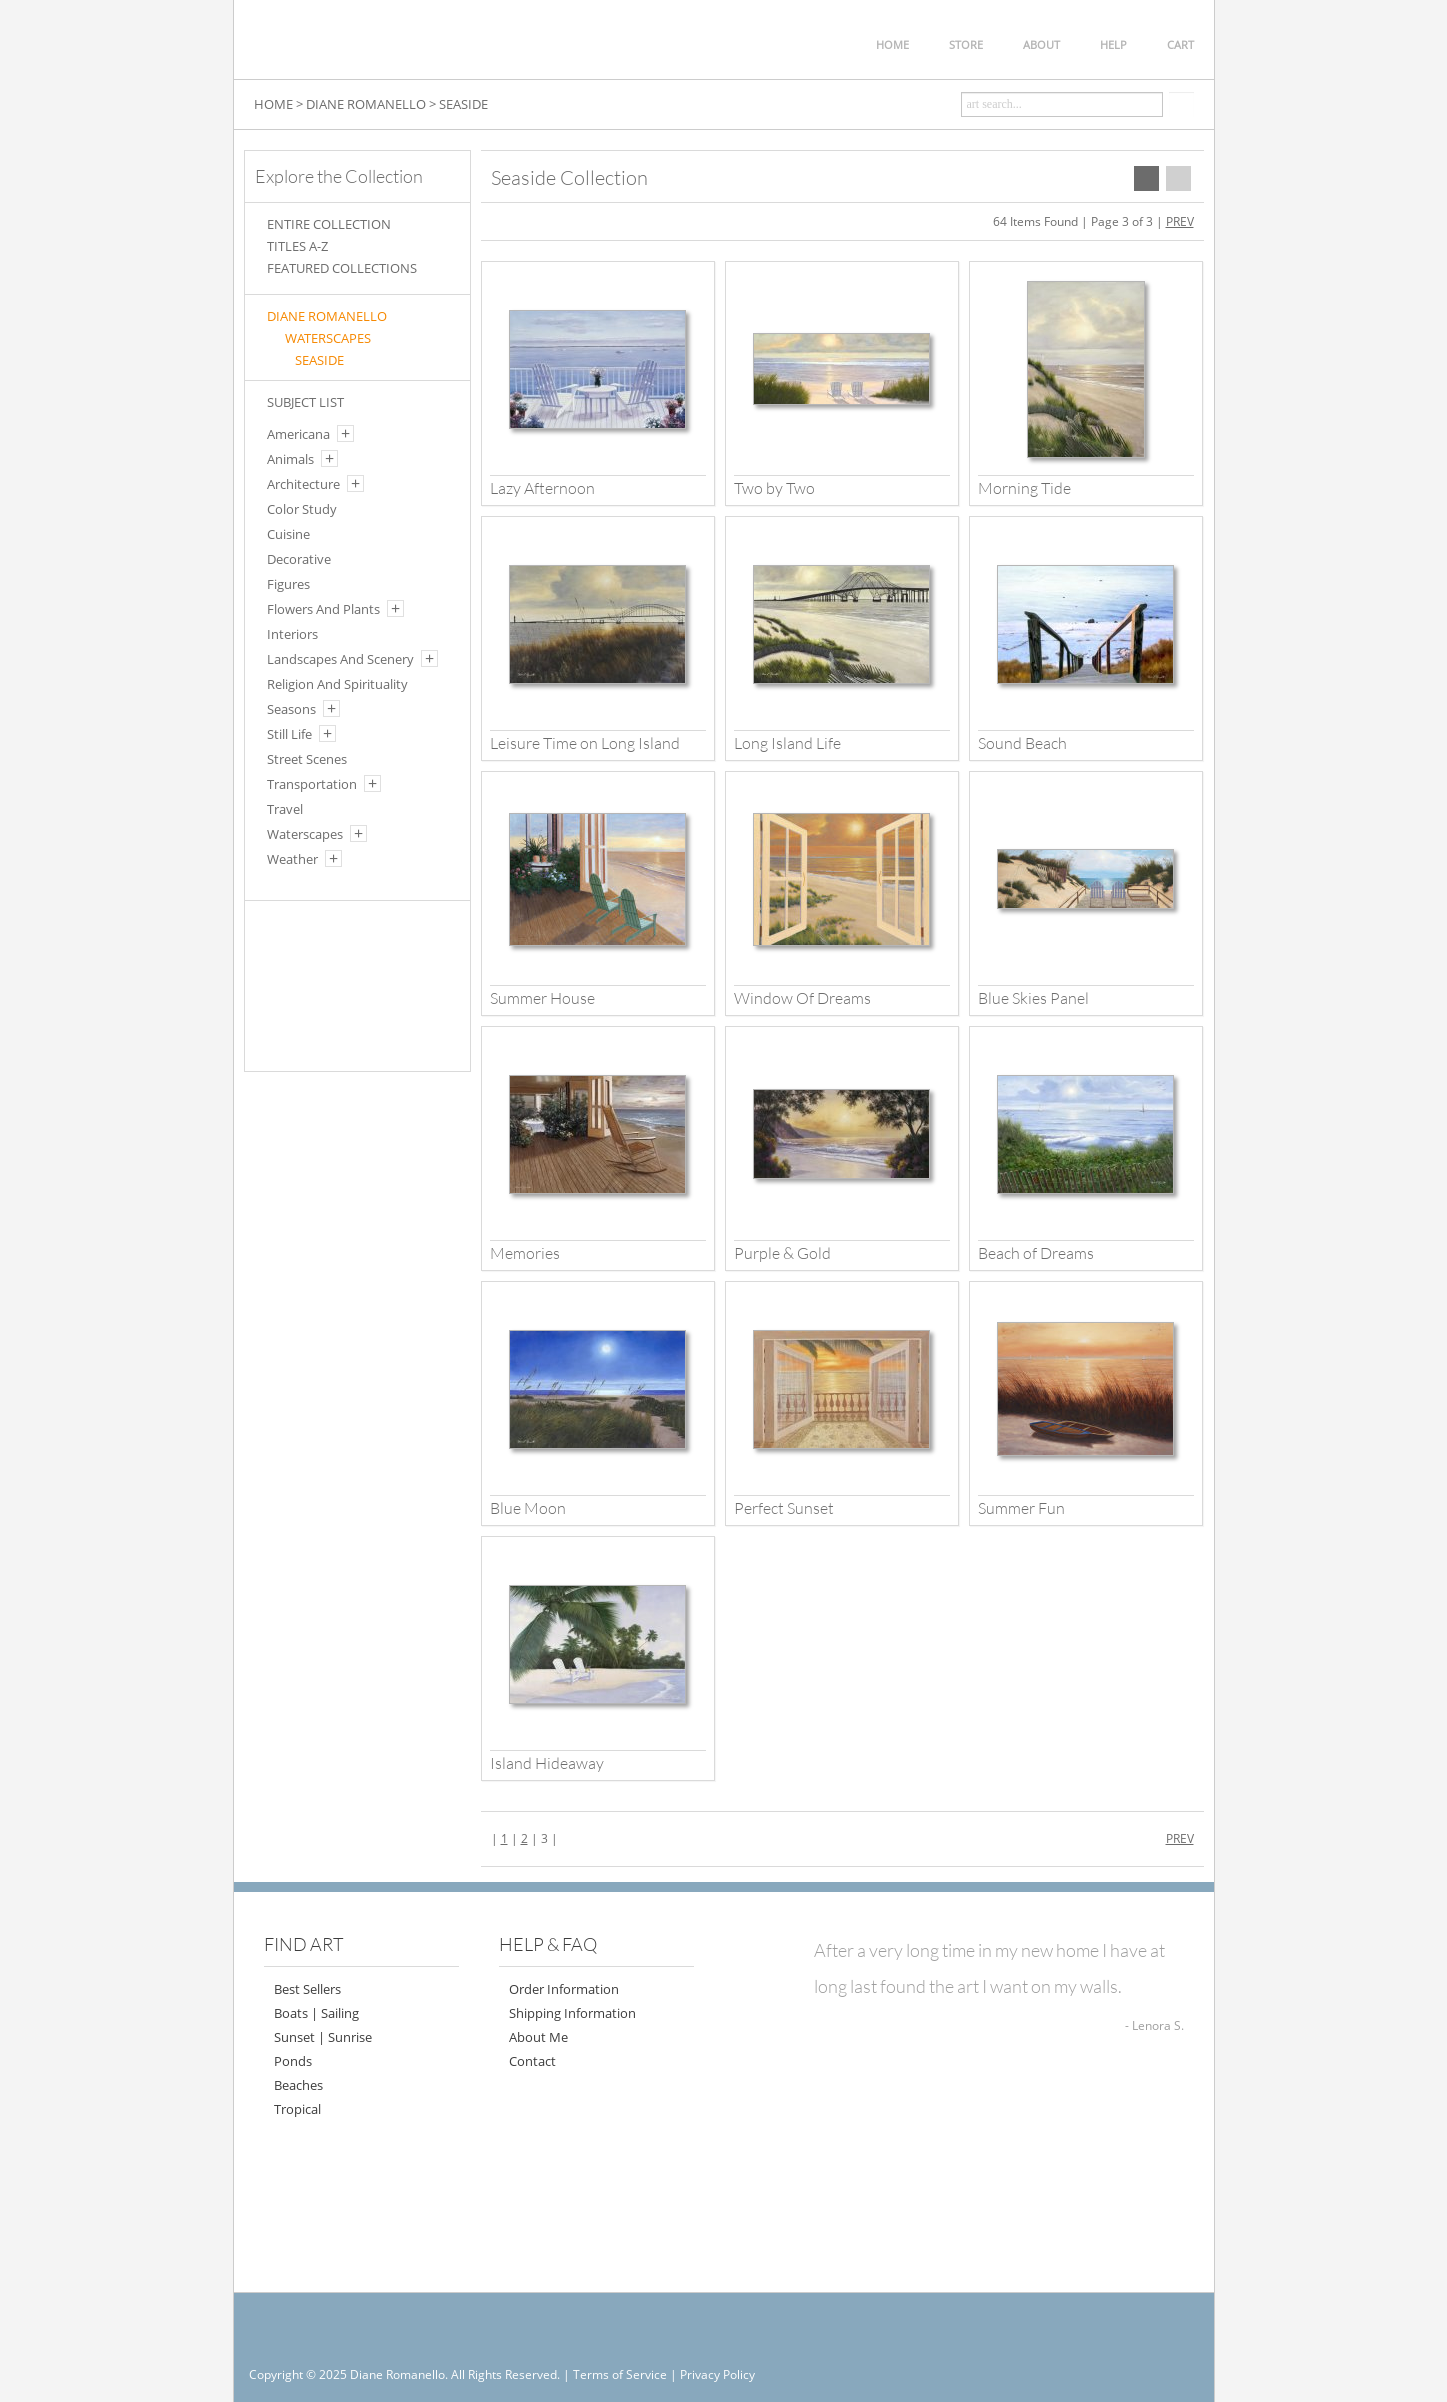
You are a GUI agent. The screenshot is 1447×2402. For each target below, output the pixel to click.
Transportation (312, 784)
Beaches (298, 2085)
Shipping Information (572, 2013)
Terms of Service (620, 2374)
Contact (532, 2061)
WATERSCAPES (328, 338)
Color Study (302, 509)
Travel (285, 809)
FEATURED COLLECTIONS (342, 268)
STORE (966, 44)
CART (1180, 44)
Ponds (293, 2061)
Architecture (303, 484)
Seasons (291, 709)
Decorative (299, 559)
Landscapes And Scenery (340, 659)
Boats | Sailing (316, 2013)
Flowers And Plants (323, 609)
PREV (1180, 221)
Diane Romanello (327, 316)
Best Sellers (307, 1989)
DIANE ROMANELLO (366, 104)
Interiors (292, 634)
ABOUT (1041, 44)
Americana (298, 434)
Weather (292, 859)
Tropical (297, 2109)
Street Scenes (307, 759)
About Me (538, 2037)
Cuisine (288, 534)
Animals (290, 459)
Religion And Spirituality (337, 684)
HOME (892, 44)
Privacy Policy (717, 2374)
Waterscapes (305, 834)
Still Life (289, 734)
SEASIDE (463, 104)
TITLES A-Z (297, 246)
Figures (288, 584)
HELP (1113, 44)
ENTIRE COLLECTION (329, 224)
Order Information (564, 1989)
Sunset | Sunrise (323, 2037)
